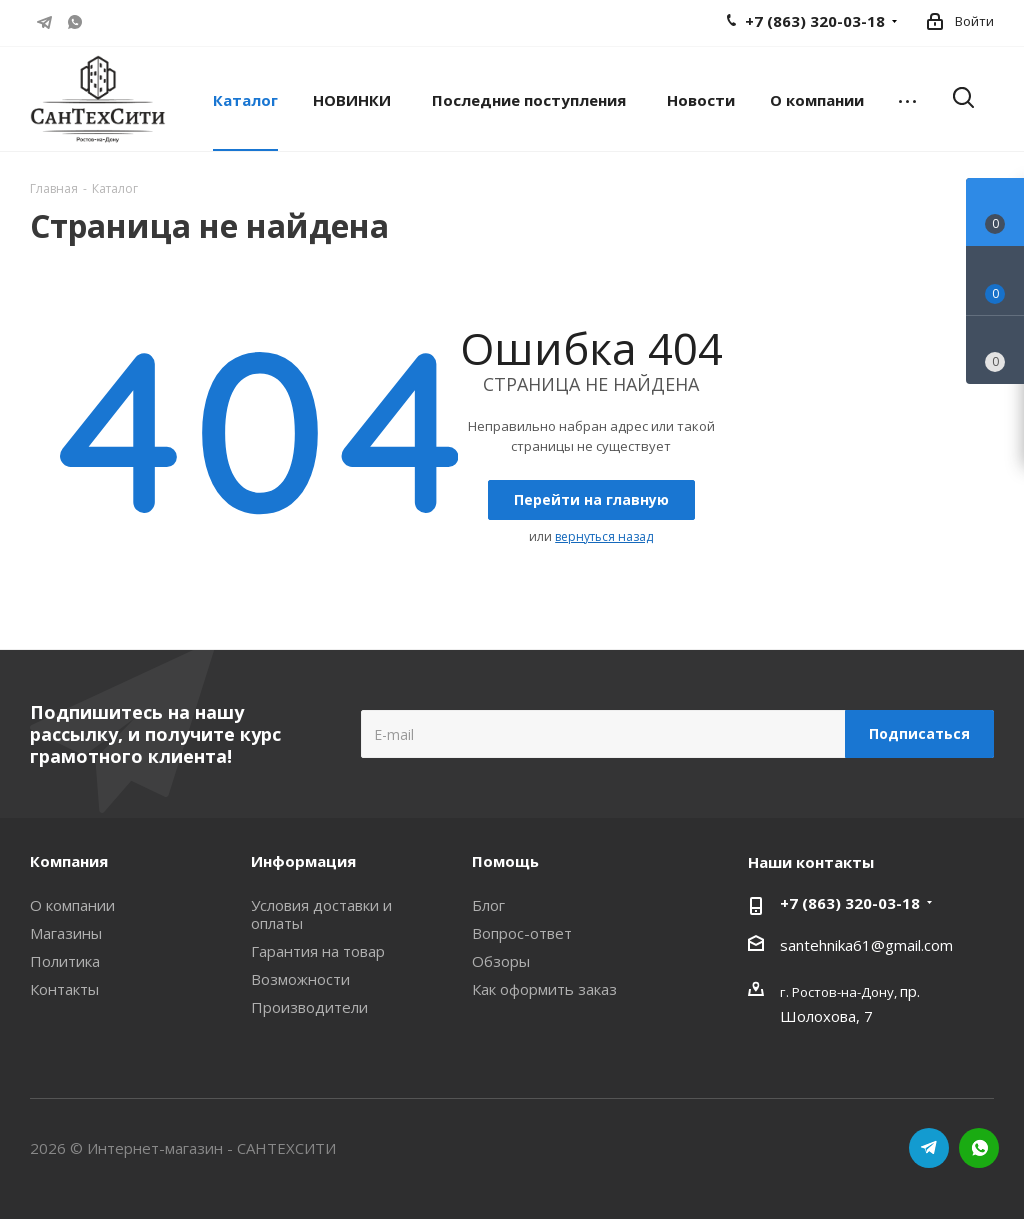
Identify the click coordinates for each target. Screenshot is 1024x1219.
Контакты (64, 989)
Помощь (505, 861)
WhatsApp (75, 22)
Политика (65, 961)
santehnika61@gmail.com (866, 945)
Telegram (45, 22)
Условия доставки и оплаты (321, 914)
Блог (488, 905)
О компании (72, 905)
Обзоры (501, 961)
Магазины (66, 933)
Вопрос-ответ (522, 933)
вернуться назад (604, 536)
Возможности (300, 979)
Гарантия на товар (318, 951)
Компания (69, 861)
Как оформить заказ (544, 989)
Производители (309, 1007)
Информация (303, 861)
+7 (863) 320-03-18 (850, 903)
